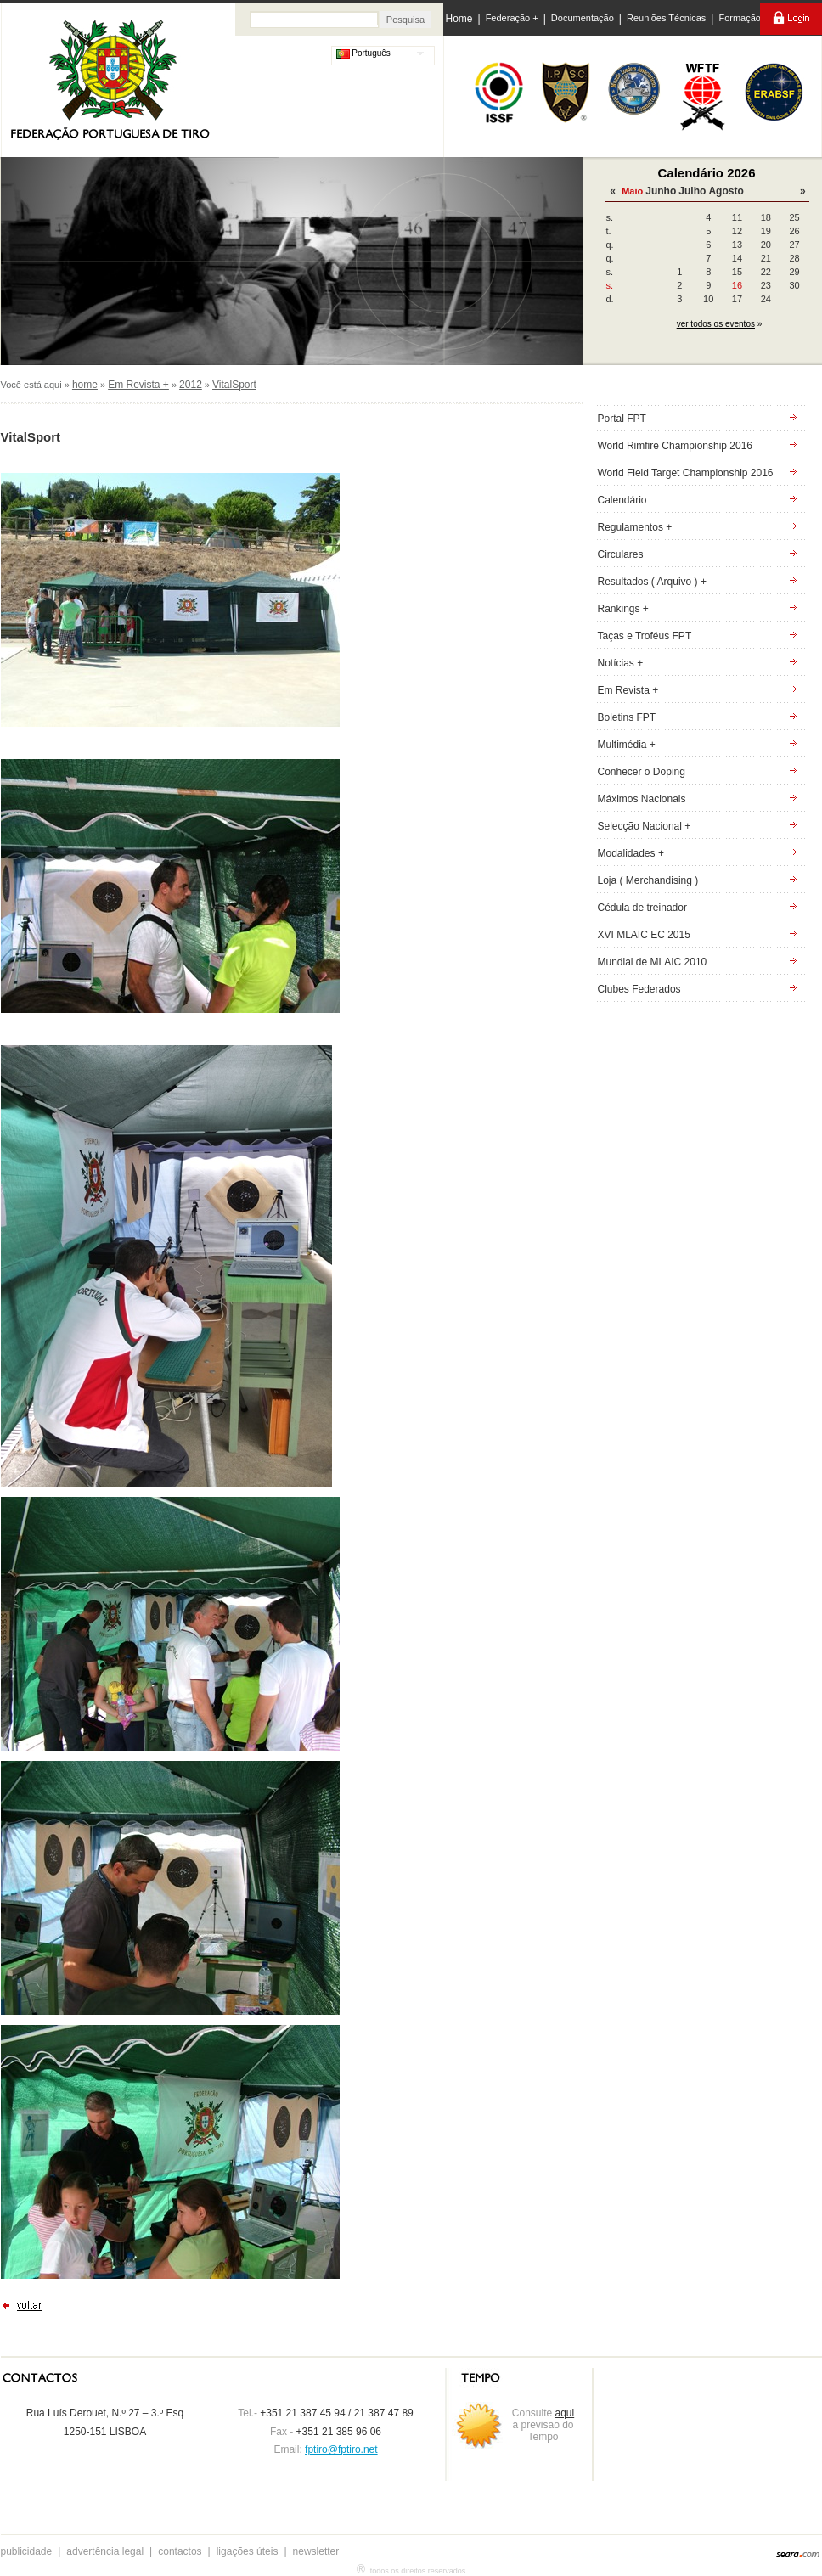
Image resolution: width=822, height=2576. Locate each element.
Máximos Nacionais (642, 799)
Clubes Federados (639, 989)
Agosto (725, 191)
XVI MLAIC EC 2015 (644, 935)
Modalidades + (631, 853)
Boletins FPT (627, 717)
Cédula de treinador (642, 908)
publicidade (27, 2551)
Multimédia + (627, 745)
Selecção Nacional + (644, 826)
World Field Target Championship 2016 (686, 473)
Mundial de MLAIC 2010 (652, 962)
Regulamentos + (635, 527)
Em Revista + (138, 385)
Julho (692, 191)
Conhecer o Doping (641, 772)
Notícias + (621, 663)
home (85, 385)
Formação (739, 18)
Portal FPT (622, 419)
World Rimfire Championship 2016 (675, 446)
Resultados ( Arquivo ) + (652, 582)
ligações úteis (248, 2551)
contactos (179, 2551)
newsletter (316, 2551)
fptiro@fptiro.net (341, 2449)
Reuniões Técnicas (666, 18)
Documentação (582, 18)
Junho (660, 191)
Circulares (621, 554)
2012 (190, 385)
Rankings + (623, 609)
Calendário (622, 500)
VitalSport (234, 385)
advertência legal (105, 2551)
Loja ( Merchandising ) (648, 880)
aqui (565, 2413)
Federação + (512, 18)
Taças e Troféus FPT (645, 636)
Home (459, 19)
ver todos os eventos (716, 324)
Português (363, 53)
